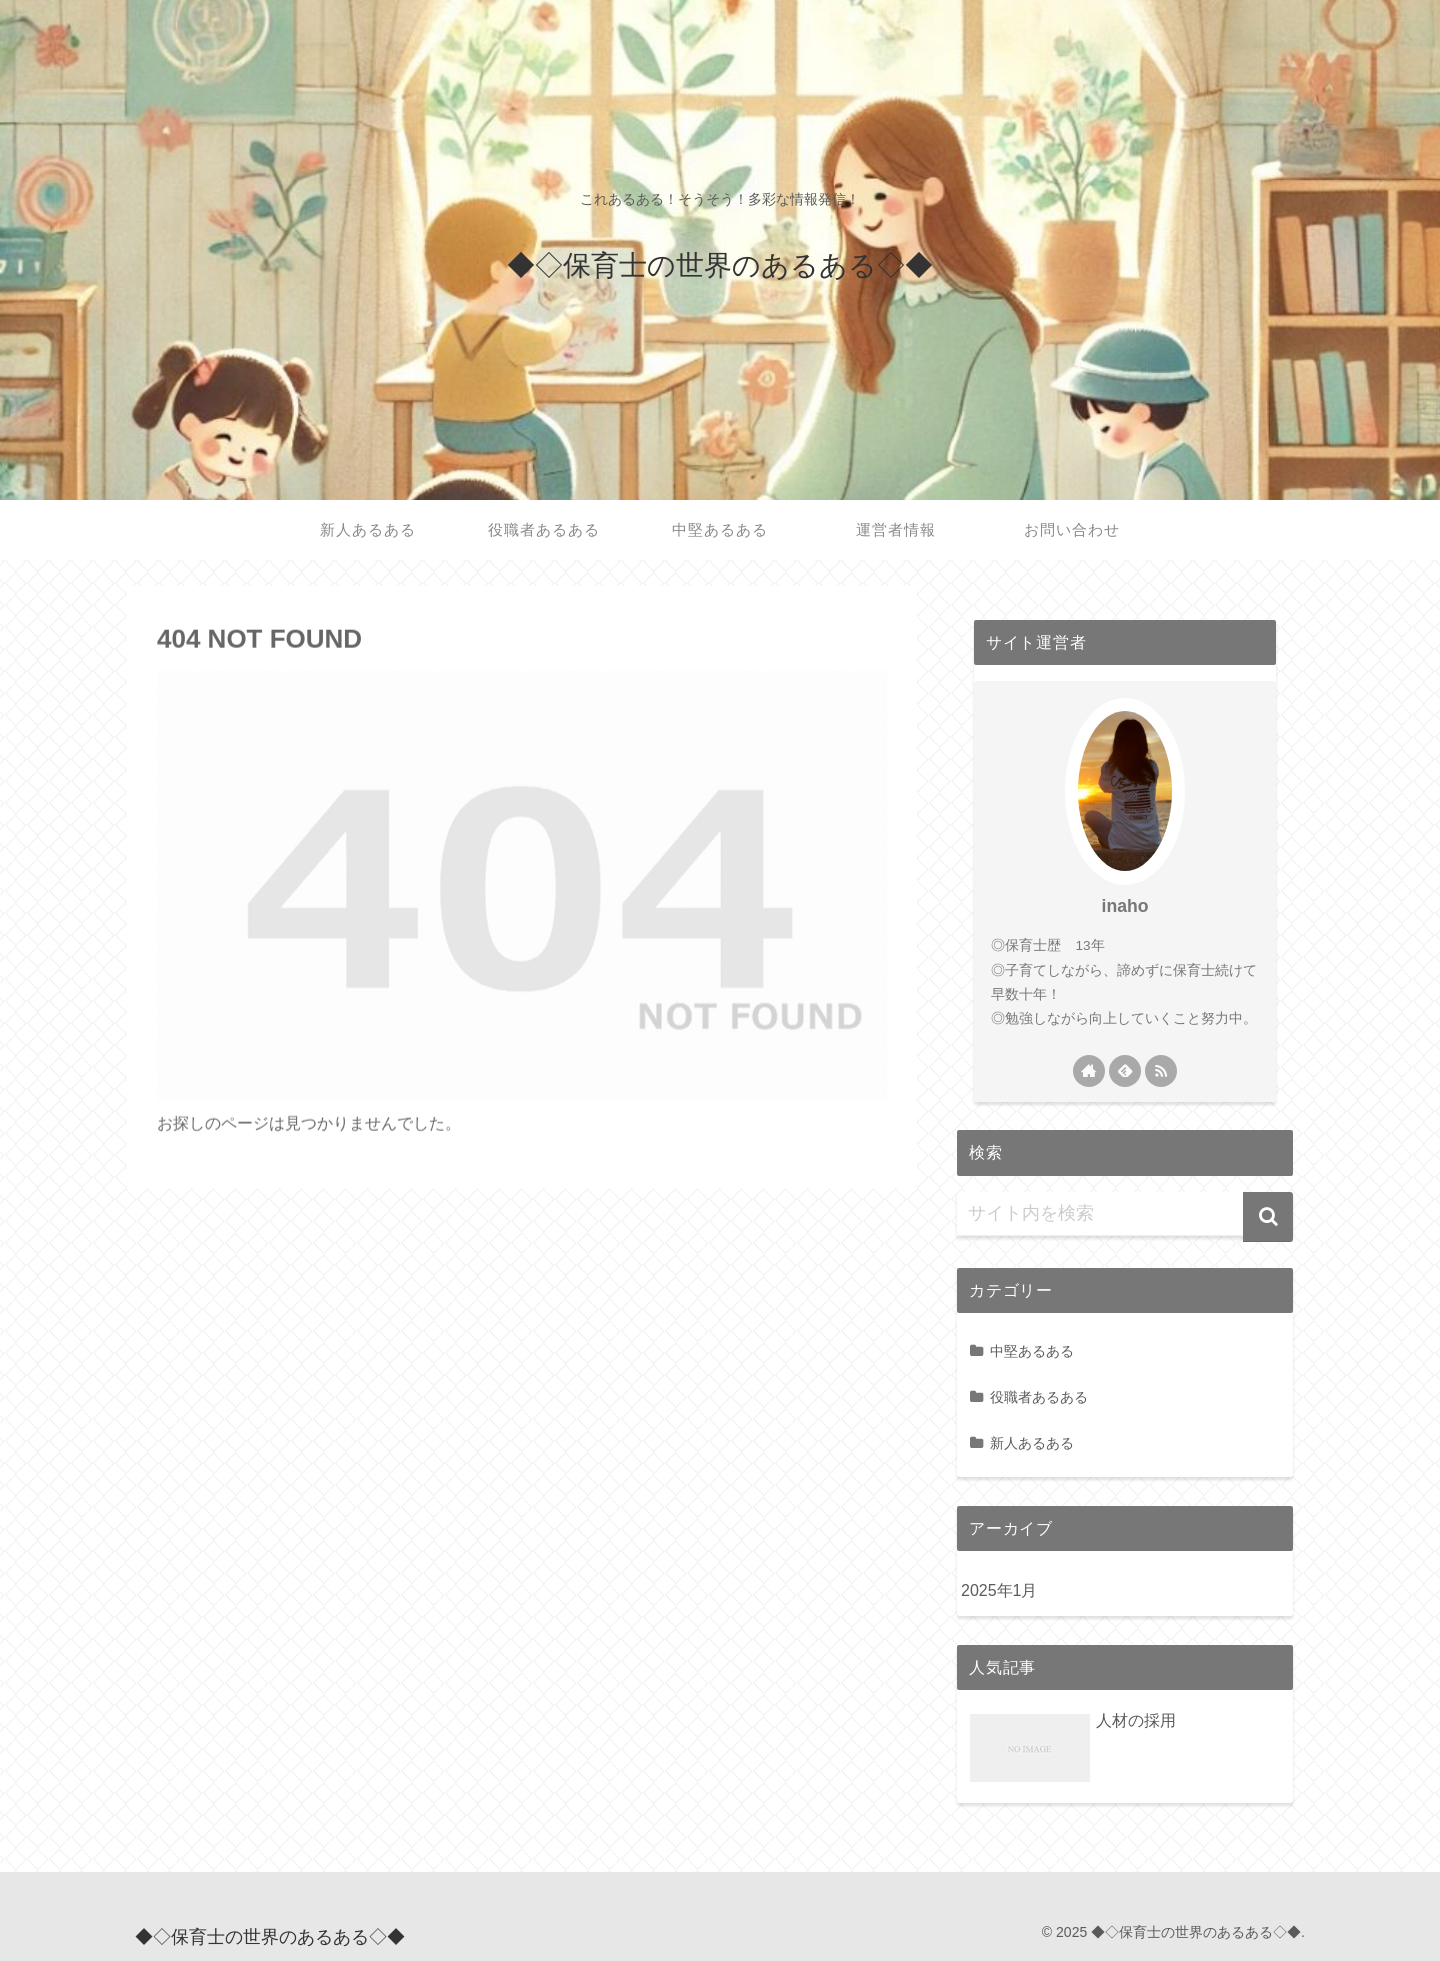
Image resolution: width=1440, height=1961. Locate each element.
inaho (1125, 906)
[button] (1268, 1217)
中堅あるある (1032, 1351)
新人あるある (1032, 1443)
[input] (1125, 1214)
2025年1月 (999, 1590)
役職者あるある (1039, 1397)
